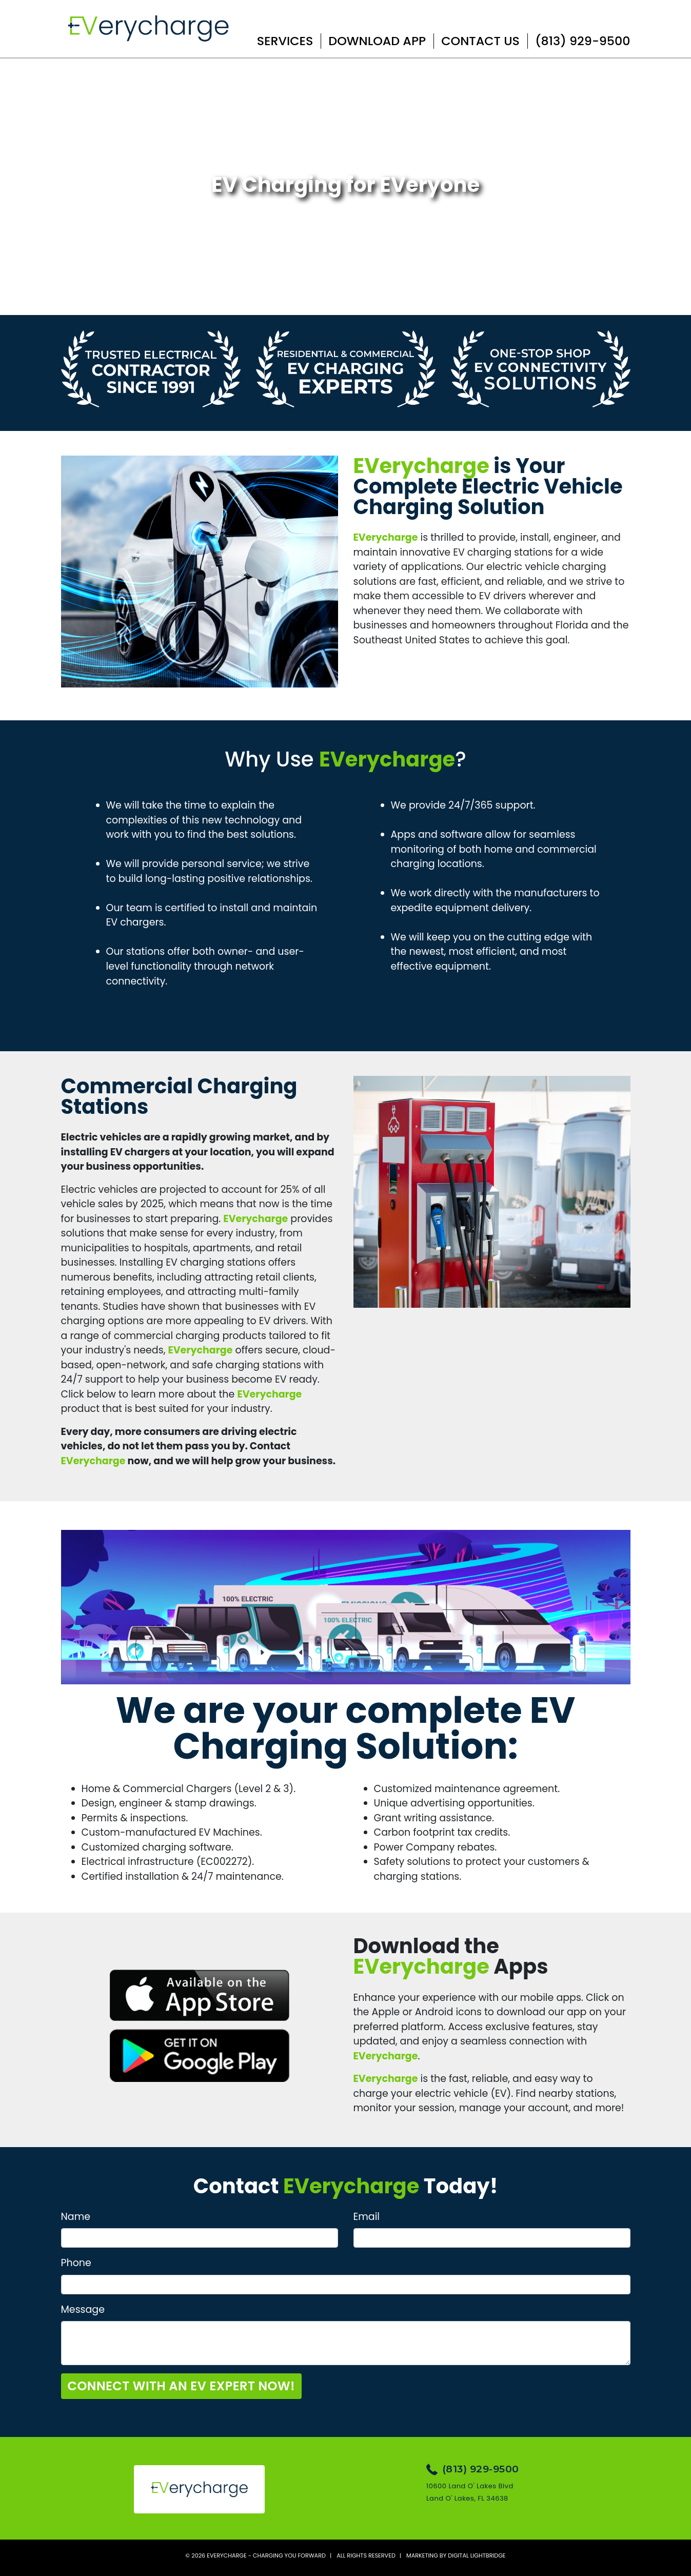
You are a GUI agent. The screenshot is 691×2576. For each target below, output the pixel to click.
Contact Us (480, 41)
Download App (377, 41)
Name (76, 2217)
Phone (76, 2263)
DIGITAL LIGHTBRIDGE (476, 2555)
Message (83, 2309)
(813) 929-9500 (582, 41)
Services (285, 41)
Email (366, 2217)
